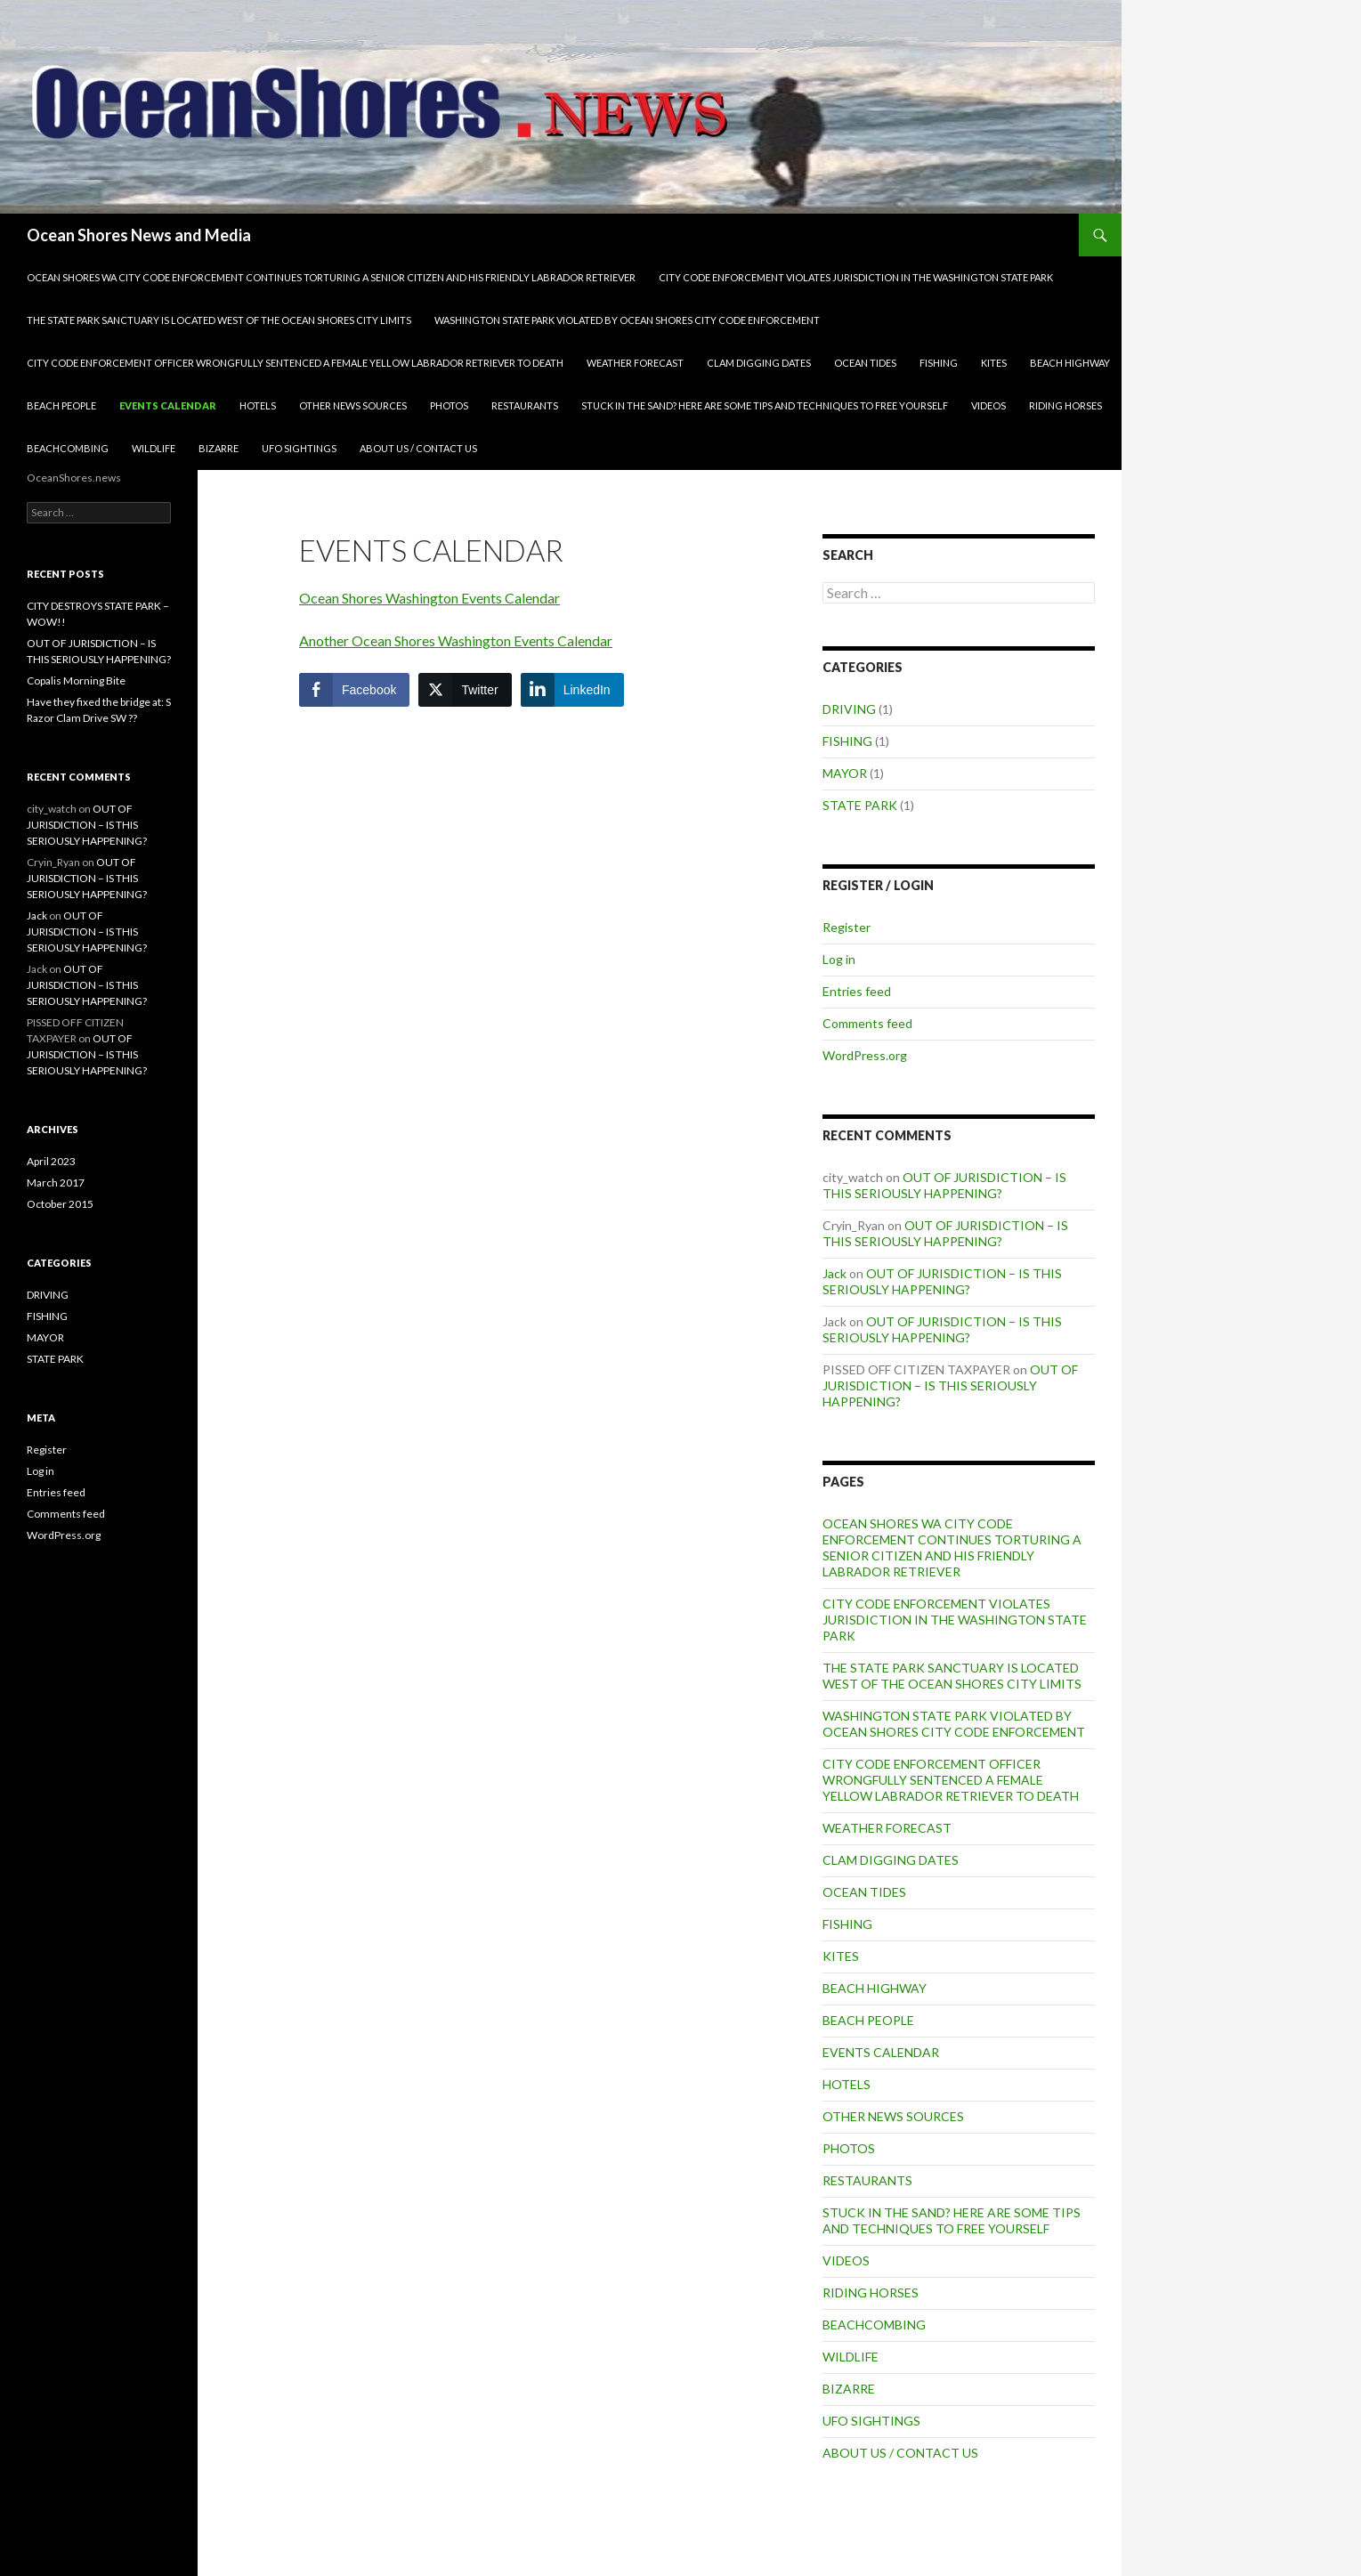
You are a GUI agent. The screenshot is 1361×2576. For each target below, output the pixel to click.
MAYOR (844, 773)
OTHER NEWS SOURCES (353, 405)
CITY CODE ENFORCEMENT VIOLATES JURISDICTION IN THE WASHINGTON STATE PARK (856, 277)
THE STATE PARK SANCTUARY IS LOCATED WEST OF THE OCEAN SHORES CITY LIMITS (219, 320)
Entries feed (856, 991)
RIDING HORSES (1065, 405)
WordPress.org (864, 1055)
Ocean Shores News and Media (139, 235)
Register (846, 927)
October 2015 (60, 1204)
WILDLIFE (153, 448)
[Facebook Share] (354, 690)
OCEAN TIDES (865, 363)
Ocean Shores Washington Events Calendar (429, 597)
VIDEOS (988, 405)
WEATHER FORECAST (635, 363)
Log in (838, 959)
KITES (994, 363)
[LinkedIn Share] (572, 690)
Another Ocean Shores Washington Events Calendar (455, 640)
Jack (834, 1273)
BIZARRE (218, 448)
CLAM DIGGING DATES (759, 363)
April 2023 (51, 1161)
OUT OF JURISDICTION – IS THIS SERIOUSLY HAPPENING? (944, 1185)
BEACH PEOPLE (61, 405)
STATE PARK (859, 805)
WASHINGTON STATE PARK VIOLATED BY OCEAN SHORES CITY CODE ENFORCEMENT (627, 320)
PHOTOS (449, 405)
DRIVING (849, 709)
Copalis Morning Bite (76, 680)
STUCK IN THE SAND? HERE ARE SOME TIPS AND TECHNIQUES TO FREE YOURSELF (764, 405)
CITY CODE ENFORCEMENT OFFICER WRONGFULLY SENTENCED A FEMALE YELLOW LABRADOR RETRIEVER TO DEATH (295, 363)
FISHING (938, 363)
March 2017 (56, 1182)
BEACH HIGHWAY (1070, 363)
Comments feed (867, 1023)
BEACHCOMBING (68, 448)
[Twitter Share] (464, 690)
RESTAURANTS (524, 405)
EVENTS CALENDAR (167, 405)
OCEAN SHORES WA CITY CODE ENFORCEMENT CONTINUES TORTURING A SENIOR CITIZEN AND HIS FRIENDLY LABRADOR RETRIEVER (331, 277)
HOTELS (257, 405)
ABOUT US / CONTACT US (418, 448)
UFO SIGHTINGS (299, 448)
